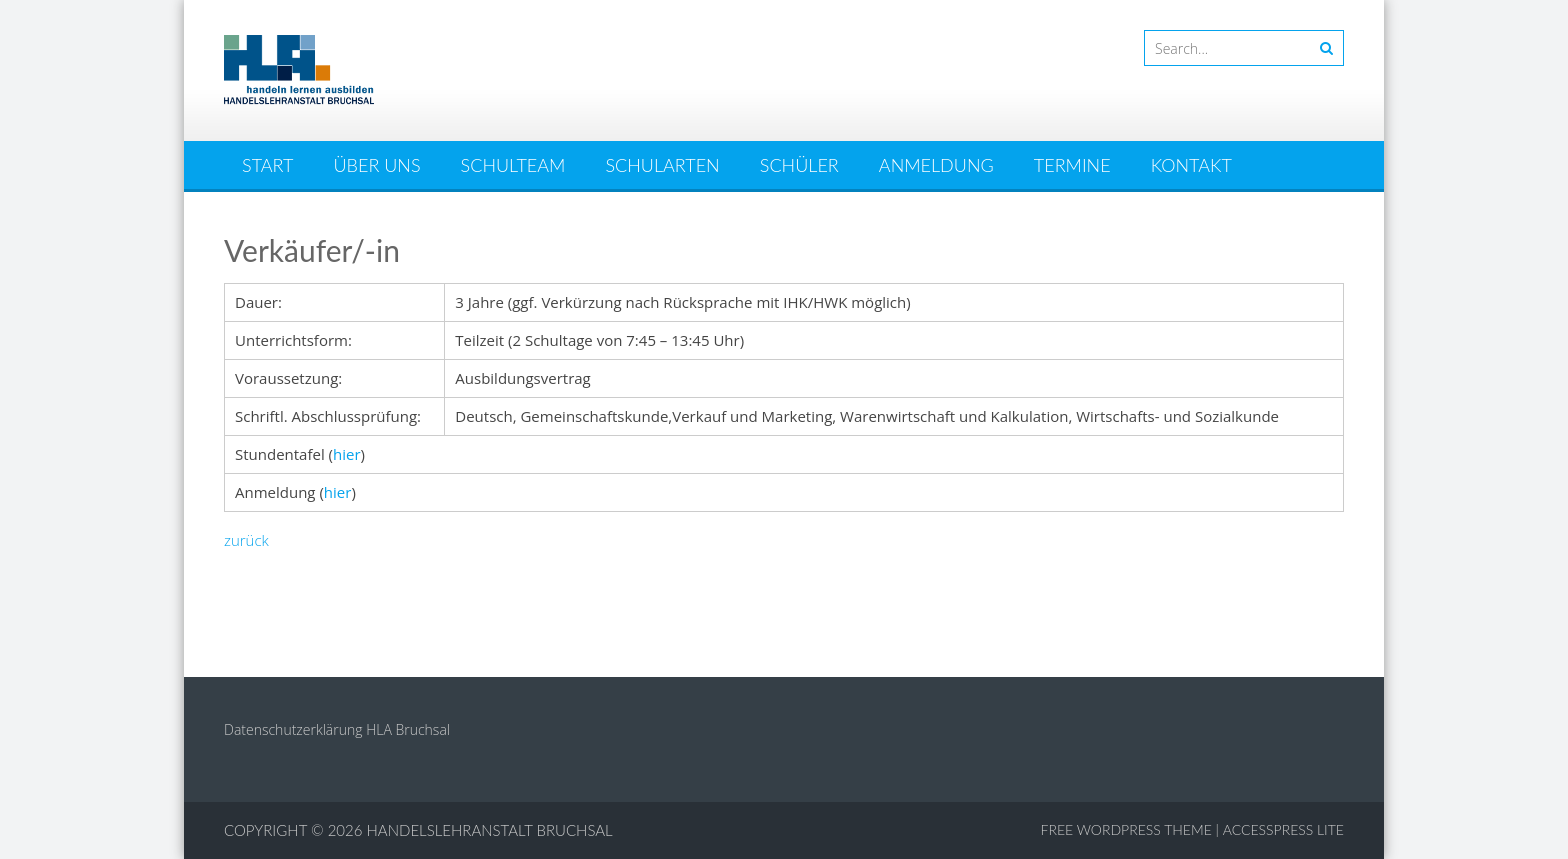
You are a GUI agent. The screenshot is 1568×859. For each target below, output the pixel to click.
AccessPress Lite (1283, 829)
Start (267, 165)
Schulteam (513, 165)
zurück (246, 540)
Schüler (799, 165)
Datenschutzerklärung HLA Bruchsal (337, 729)
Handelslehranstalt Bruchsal (490, 830)
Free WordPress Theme (1126, 829)
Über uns (377, 165)
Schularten (662, 165)
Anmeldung (936, 165)
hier (347, 454)
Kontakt (1191, 165)
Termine (1072, 165)
